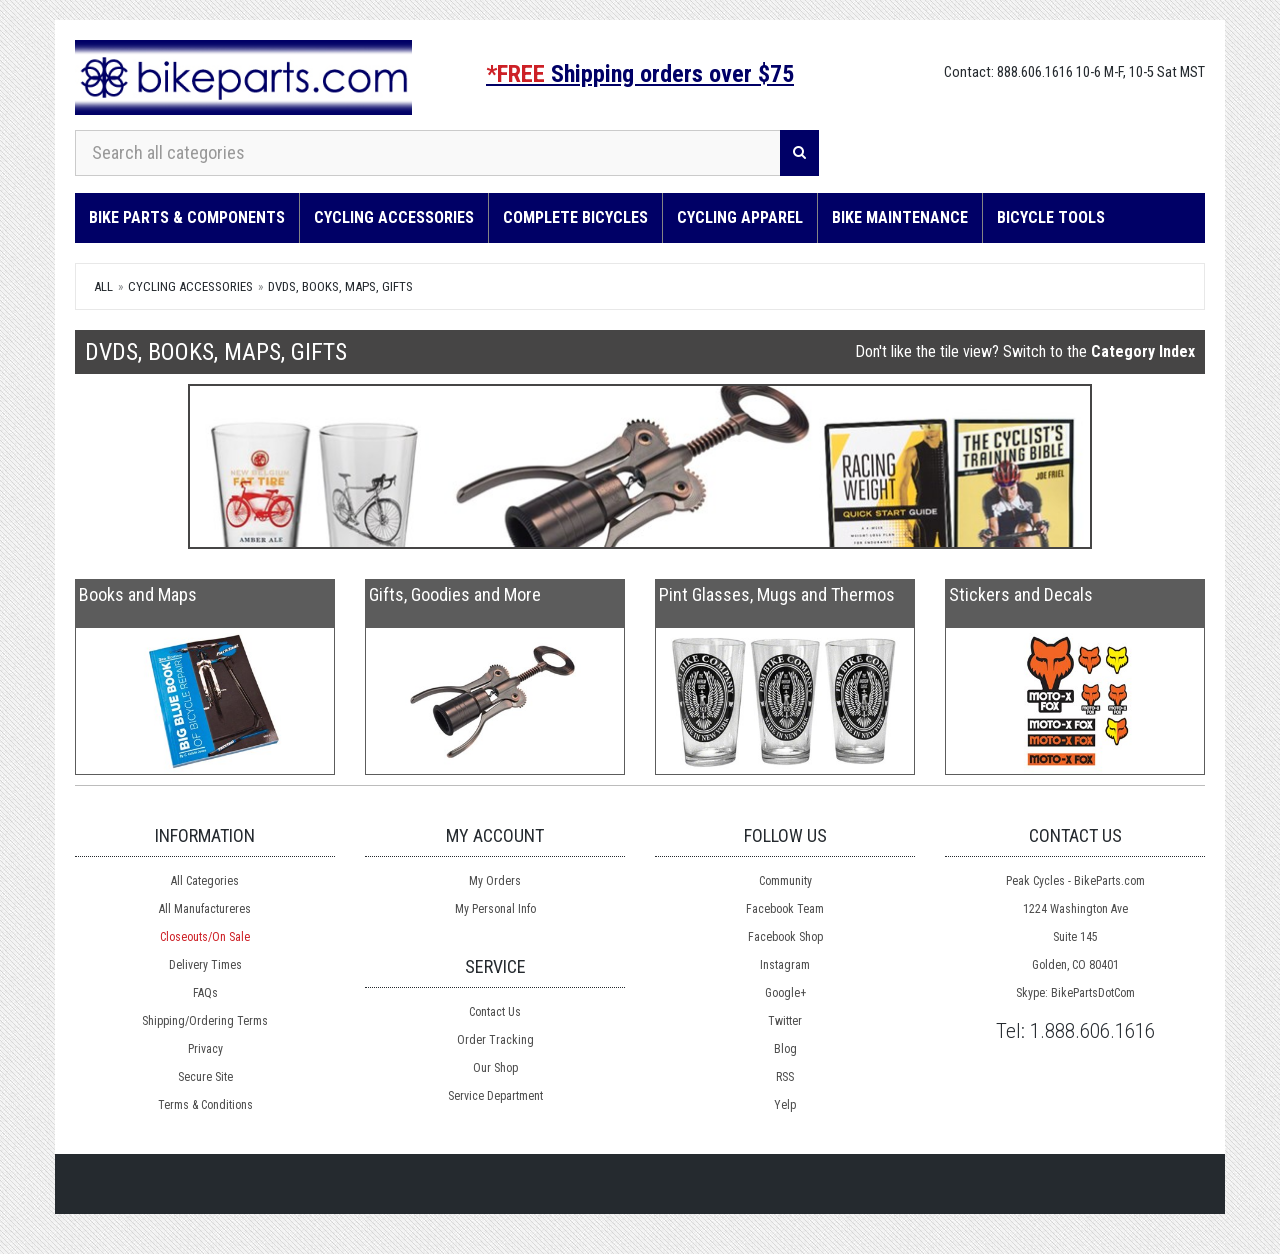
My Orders (495, 881)
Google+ (785, 993)
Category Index (1143, 351)
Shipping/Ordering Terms (205, 1021)
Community (785, 881)
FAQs (205, 993)
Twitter (785, 1021)
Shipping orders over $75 (640, 74)
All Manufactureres (205, 909)
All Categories (205, 881)
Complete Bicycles (575, 217)
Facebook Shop (785, 937)
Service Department (495, 1096)
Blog (785, 1049)
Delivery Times (205, 965)
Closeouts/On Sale (205, 937)
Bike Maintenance (900, 217)
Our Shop (495, 1068)
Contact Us (495, 1012)
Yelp (785, 1105)
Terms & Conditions (205, 1105)
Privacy (205, 1049)
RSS (785, 1077)
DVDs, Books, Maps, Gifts (340, 286)
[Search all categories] (428, 153)
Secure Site (205, 1077)
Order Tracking (495, 1040)
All (103, 286)
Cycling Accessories (394, 217)
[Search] (799, 153)
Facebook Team (785, 909)
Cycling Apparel (740, 217)
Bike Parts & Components (187, 217)
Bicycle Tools (1051, 217)
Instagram (785, 965)
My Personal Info (495, 909)
